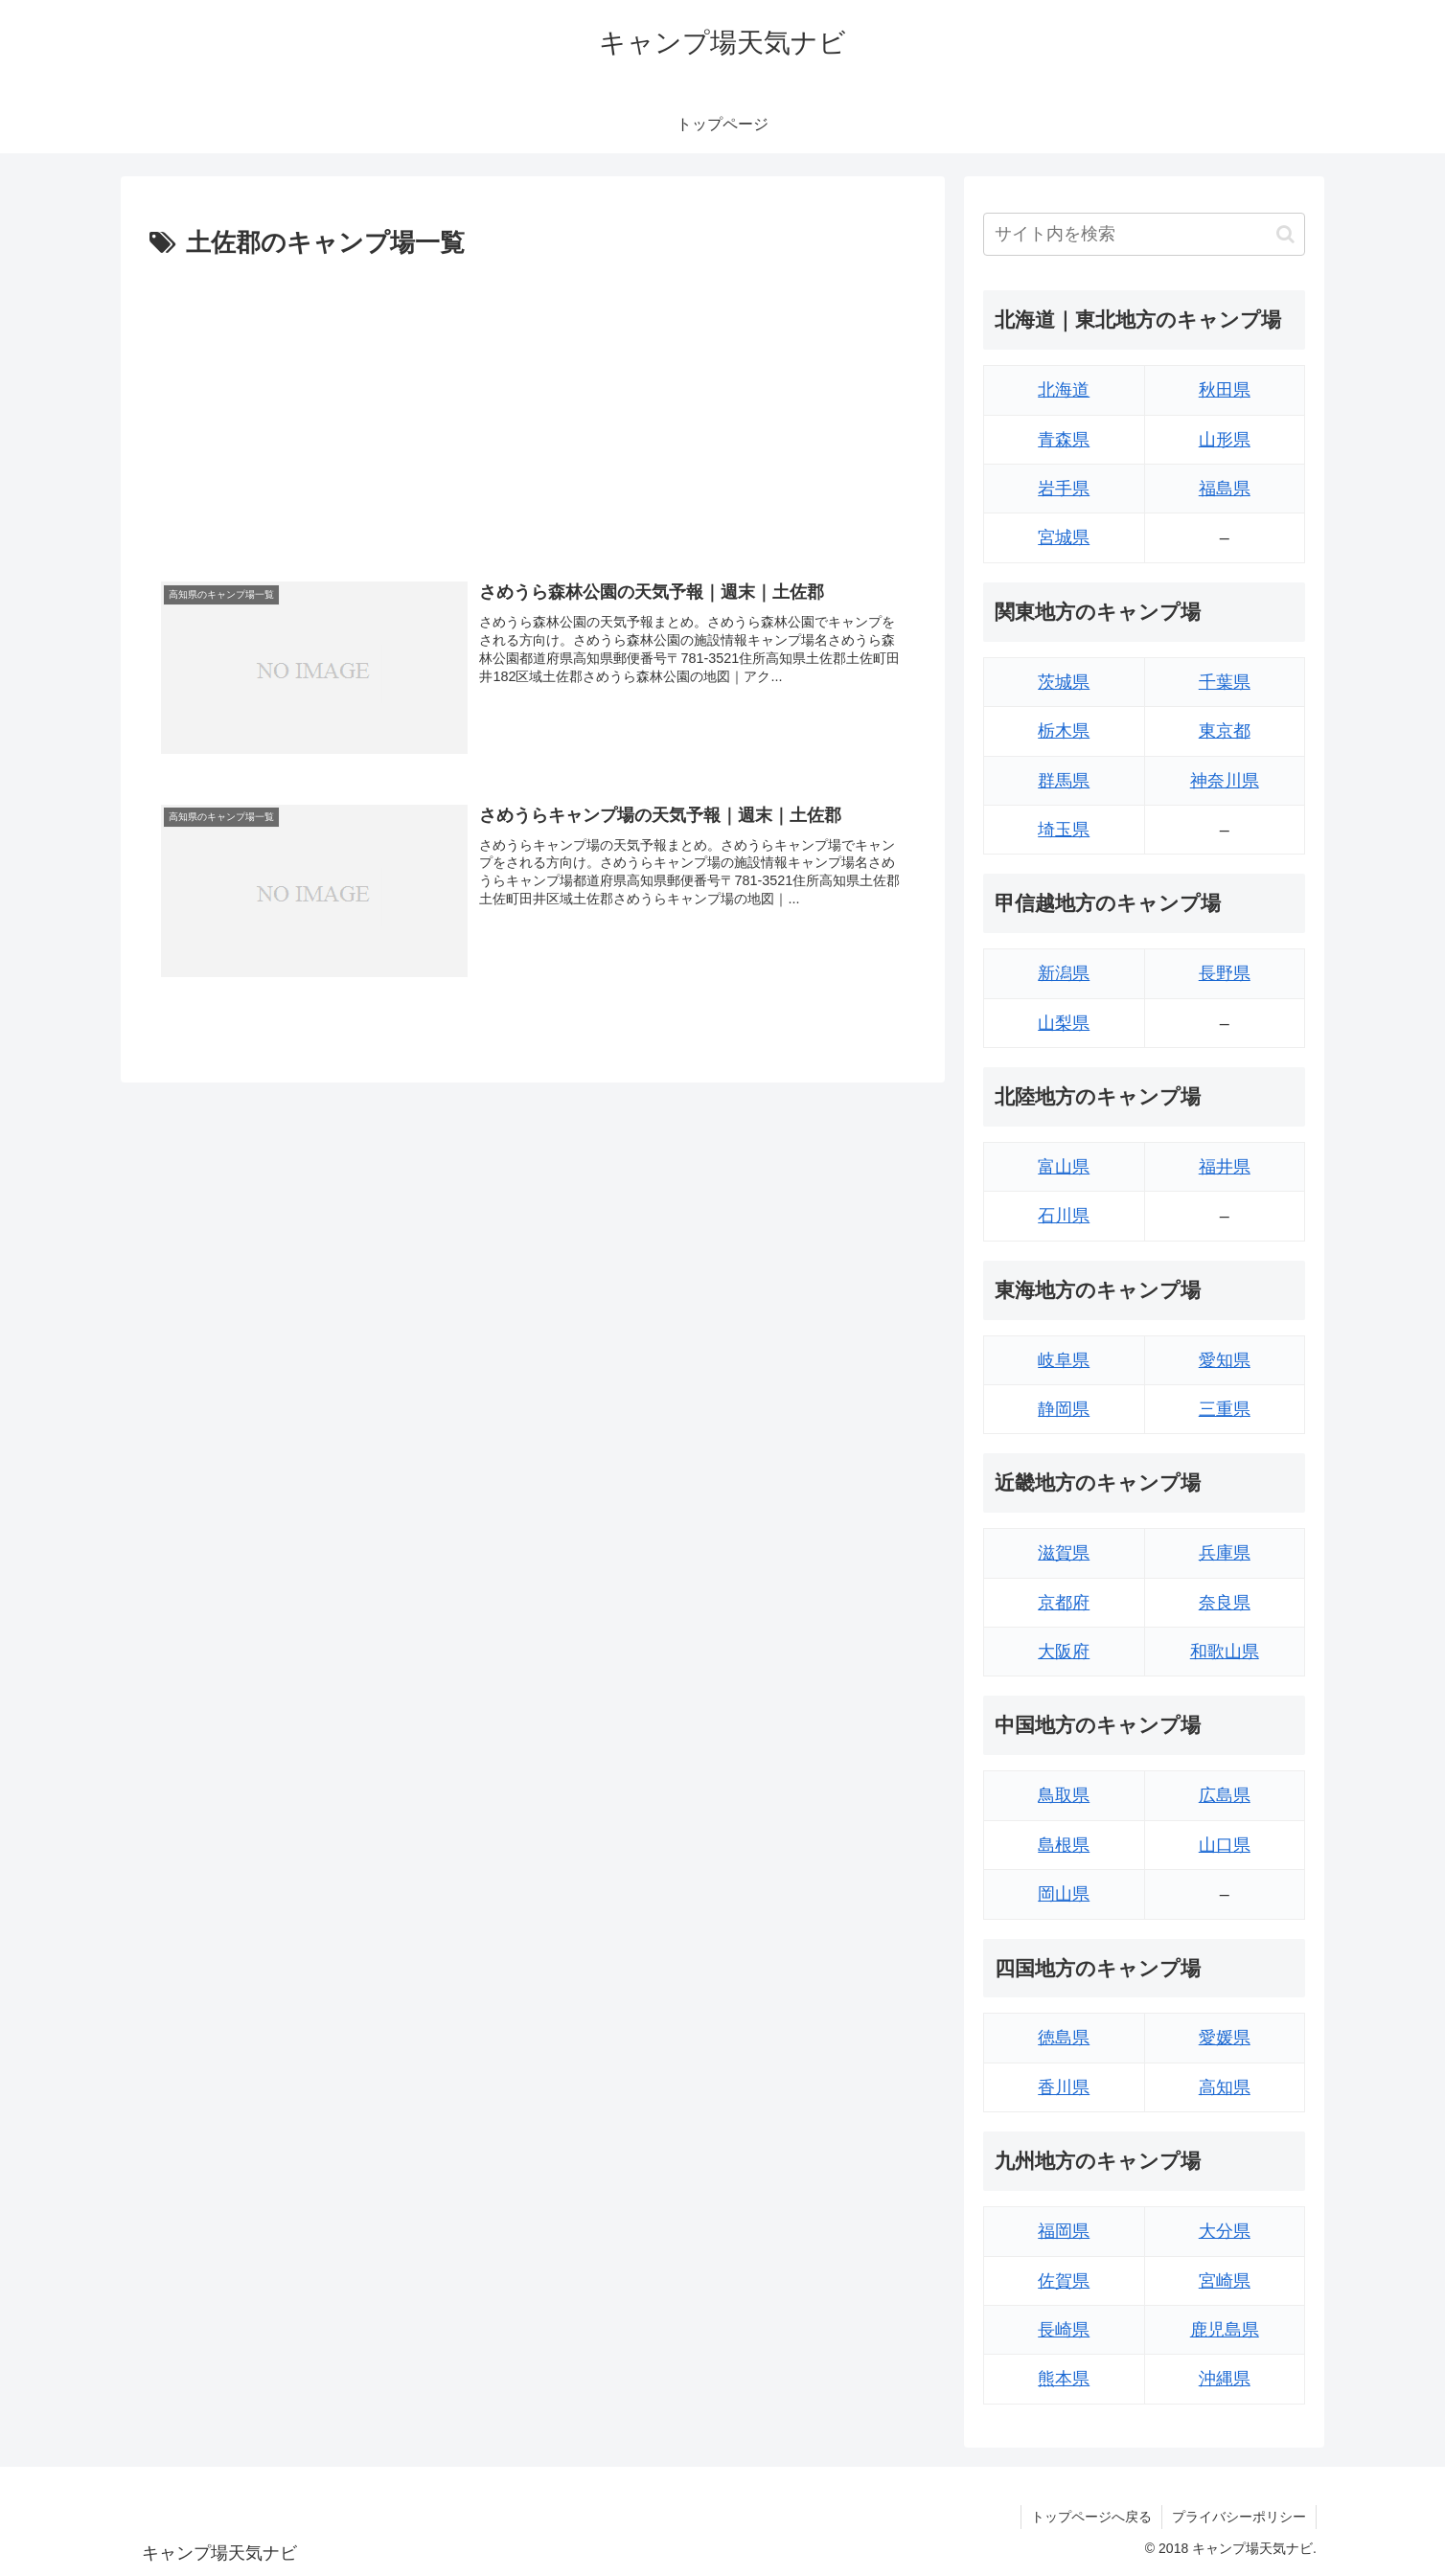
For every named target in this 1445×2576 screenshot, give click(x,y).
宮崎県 (1224, 2281)
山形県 (1224, 439)
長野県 (1224, 973)
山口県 (1224, 1845)
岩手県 (1063, 488)
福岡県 (1063, 2231)
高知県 (1224, 2087)
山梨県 (1063, 1023)
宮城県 (1063, 537)
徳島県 (1063, 2037)
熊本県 (1063, 2378)
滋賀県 (1063, 1552)
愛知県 (1224, 1360)
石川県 (1063, 1215)
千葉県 (1224, 682)
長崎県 (1063, 2329)
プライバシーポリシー (1239, 2516)
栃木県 (1063, 731)
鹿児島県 (1224, 2329)
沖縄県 (1224, 2378)
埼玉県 (1063, 829)
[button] (1285, 234)
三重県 (1224, 1409)
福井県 (1224, 1166)
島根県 (1063, 1845)
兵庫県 (1224, 1552)
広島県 (1224, 1795)
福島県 (1224, 488)
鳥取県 (1063, 1795)
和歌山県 (1224, 1651)
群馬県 (1063, 780)
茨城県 (1063, 682)
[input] (1144, 234)
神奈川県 (1224, 780)
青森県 (1063, 439)
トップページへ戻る (1091, 2516)
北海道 (1063, 389)
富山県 (1063, 1166)
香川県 (1063, 2087)
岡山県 (1063, 1894)
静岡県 (1063, 1409)
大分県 (1224, 2231)
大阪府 (1063, 1651)
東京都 (1224, 731)
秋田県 (1224, 389)
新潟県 (1063, 973)
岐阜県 (1063, 1360)
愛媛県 (1224, 2037)
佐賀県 (1063, 2281)
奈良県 (1224, 1602)
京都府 (1063, 1602)
